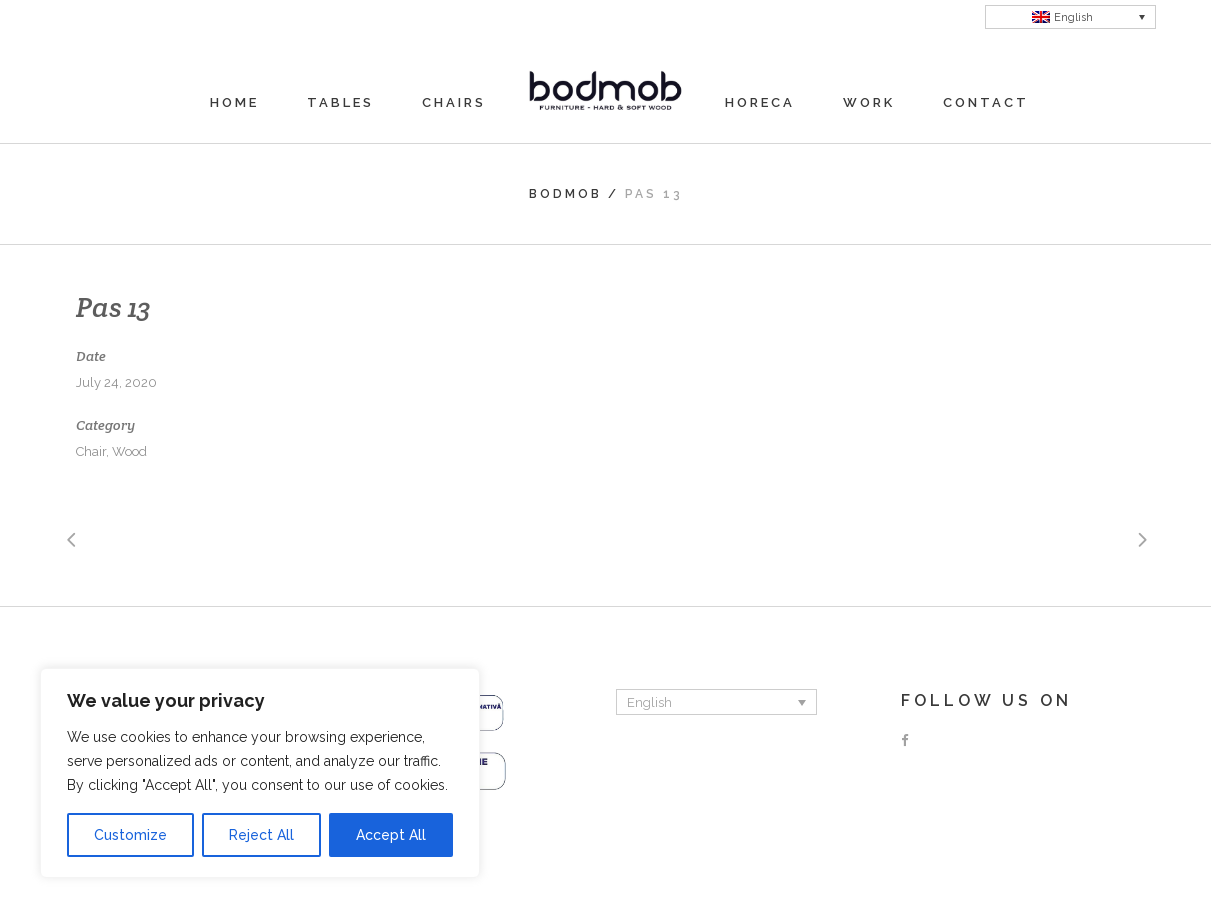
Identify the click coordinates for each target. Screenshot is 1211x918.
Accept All (391, 835)
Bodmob (565, 194)
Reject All (261, 835)
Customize (130, 835)
